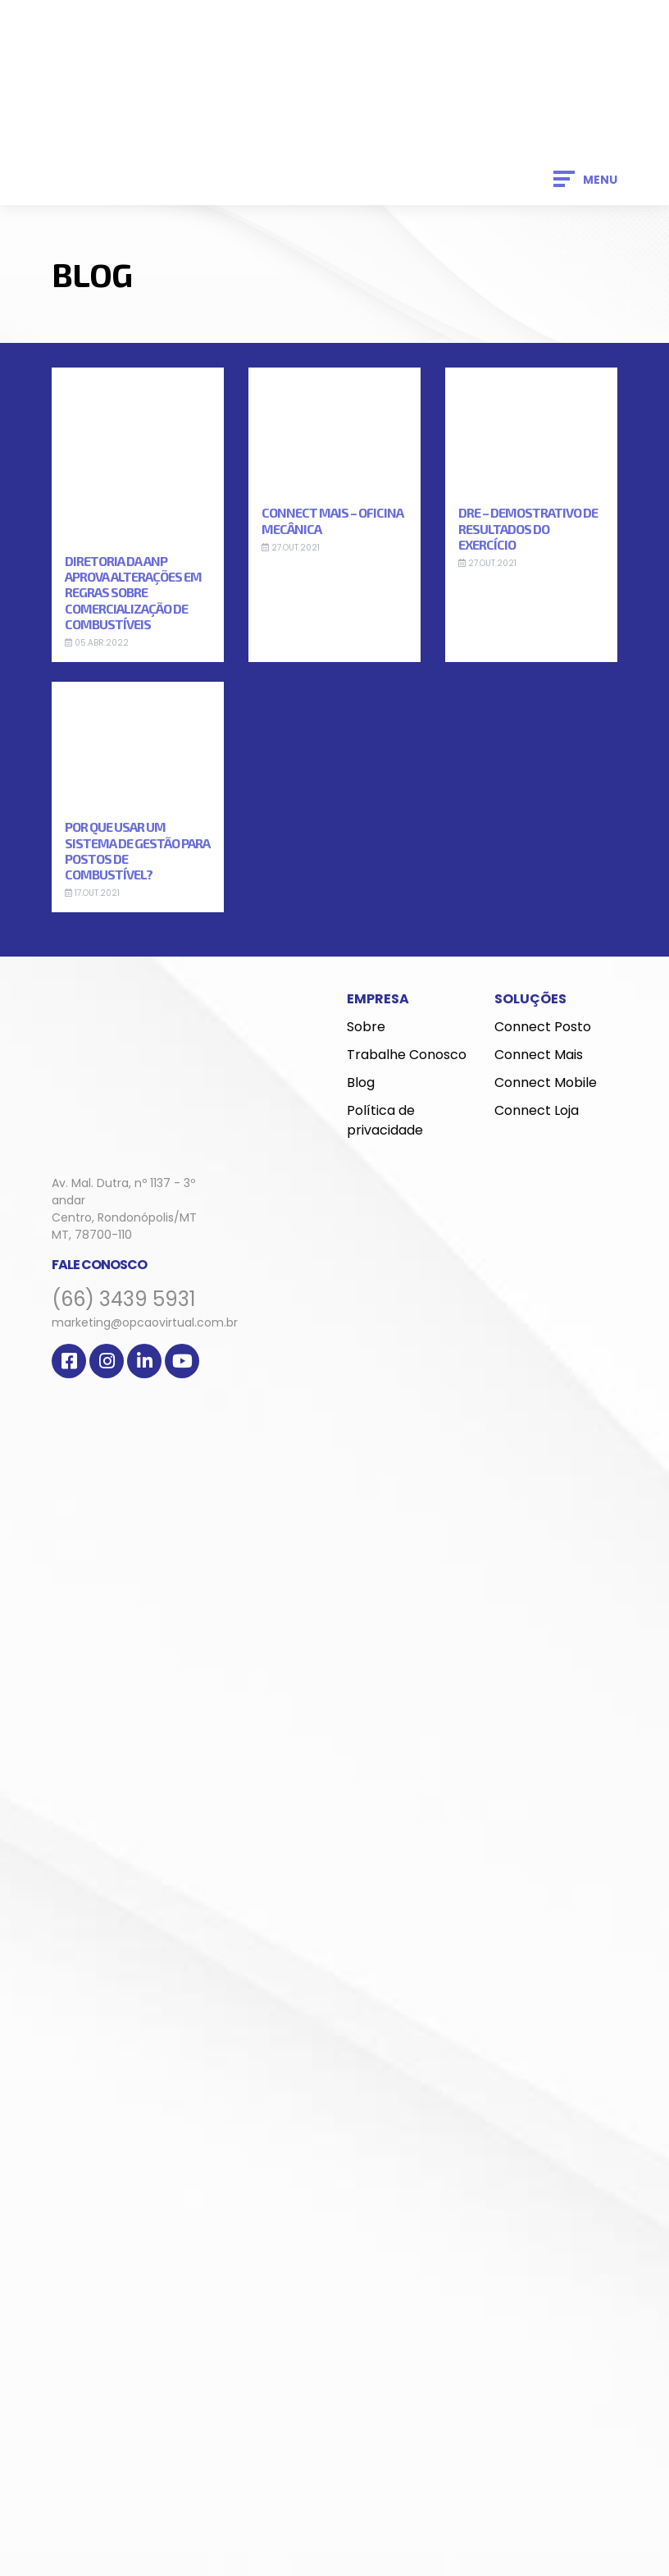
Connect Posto (542, 1026)
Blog (361, 1082)
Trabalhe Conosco (406, 1054)
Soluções (530, 998)
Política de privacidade (385, 1120)
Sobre (366, 1026)
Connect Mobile (545, 1082)
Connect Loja (536, 1110)
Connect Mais (538, 1054)
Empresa (378, 998)
